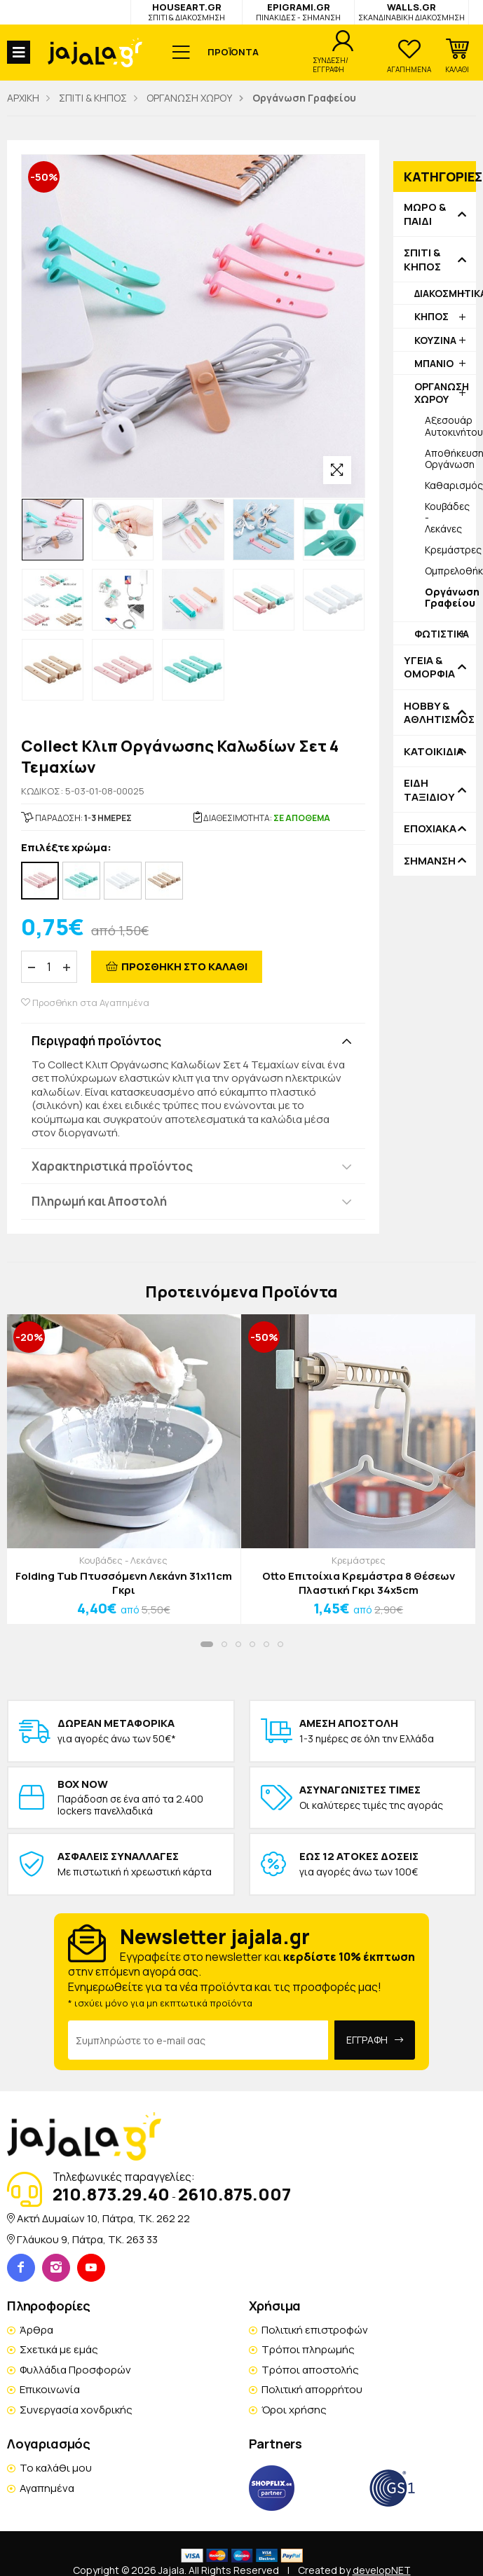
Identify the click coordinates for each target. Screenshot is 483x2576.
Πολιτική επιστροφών (314, 2329)
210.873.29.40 (111, 2193)
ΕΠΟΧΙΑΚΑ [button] (430, 829)
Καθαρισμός (450, 485)
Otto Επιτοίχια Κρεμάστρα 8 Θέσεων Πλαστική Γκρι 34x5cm (358, 1583)
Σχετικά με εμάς (59, 2349)
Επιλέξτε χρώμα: (66, 848)
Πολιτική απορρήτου (311, 2389)
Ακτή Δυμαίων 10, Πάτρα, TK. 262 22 (103, 2218)
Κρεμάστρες (450, 549)
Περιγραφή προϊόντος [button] (96, 1041)
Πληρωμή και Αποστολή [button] (99, 1201)
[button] (457, 56)
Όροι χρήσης (294, 2409)
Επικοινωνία (50, 2389)
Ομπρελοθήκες (450, 570)
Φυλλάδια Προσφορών (75, 2369)
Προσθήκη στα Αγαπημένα (85, 1003)
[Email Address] (198, 2040)
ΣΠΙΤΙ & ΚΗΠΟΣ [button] (422, 259)
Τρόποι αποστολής (310, 2369)
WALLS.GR (411, 11)
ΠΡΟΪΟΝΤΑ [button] (233, 52)
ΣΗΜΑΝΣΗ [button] (430, 861)
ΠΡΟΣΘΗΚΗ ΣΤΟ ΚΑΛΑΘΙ (184, 966)
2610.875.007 (234, 2193)
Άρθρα (36, 2329)
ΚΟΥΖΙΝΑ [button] (435, 340)
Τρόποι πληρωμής (308, 2349)
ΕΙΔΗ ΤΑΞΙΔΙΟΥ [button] (429, 790)
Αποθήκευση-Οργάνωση (450, 458)
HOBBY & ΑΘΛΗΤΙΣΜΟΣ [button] (434, 712)
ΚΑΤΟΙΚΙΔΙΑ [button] (433, 752)
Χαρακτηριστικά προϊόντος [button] (112, 1166)
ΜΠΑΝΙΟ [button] (434, 363)
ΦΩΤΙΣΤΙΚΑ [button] (441, 633)
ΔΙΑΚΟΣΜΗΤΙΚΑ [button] (445, 293)
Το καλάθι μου (56, 2467)
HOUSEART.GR (186, 11)
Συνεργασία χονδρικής (76, 2409)
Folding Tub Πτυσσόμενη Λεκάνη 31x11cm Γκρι (123, 1583)
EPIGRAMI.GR (298, 11)
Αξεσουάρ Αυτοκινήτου (450, 425)
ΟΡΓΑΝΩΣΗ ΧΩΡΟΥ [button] (441, 393)
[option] (53, 529)
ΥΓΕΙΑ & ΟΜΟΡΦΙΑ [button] (429, 667)
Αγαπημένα (47, 2488)
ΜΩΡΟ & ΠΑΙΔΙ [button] (425, 214)
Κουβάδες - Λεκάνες (447, 517)
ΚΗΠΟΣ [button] (431, 316)
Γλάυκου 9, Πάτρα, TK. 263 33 (87, 2239)
